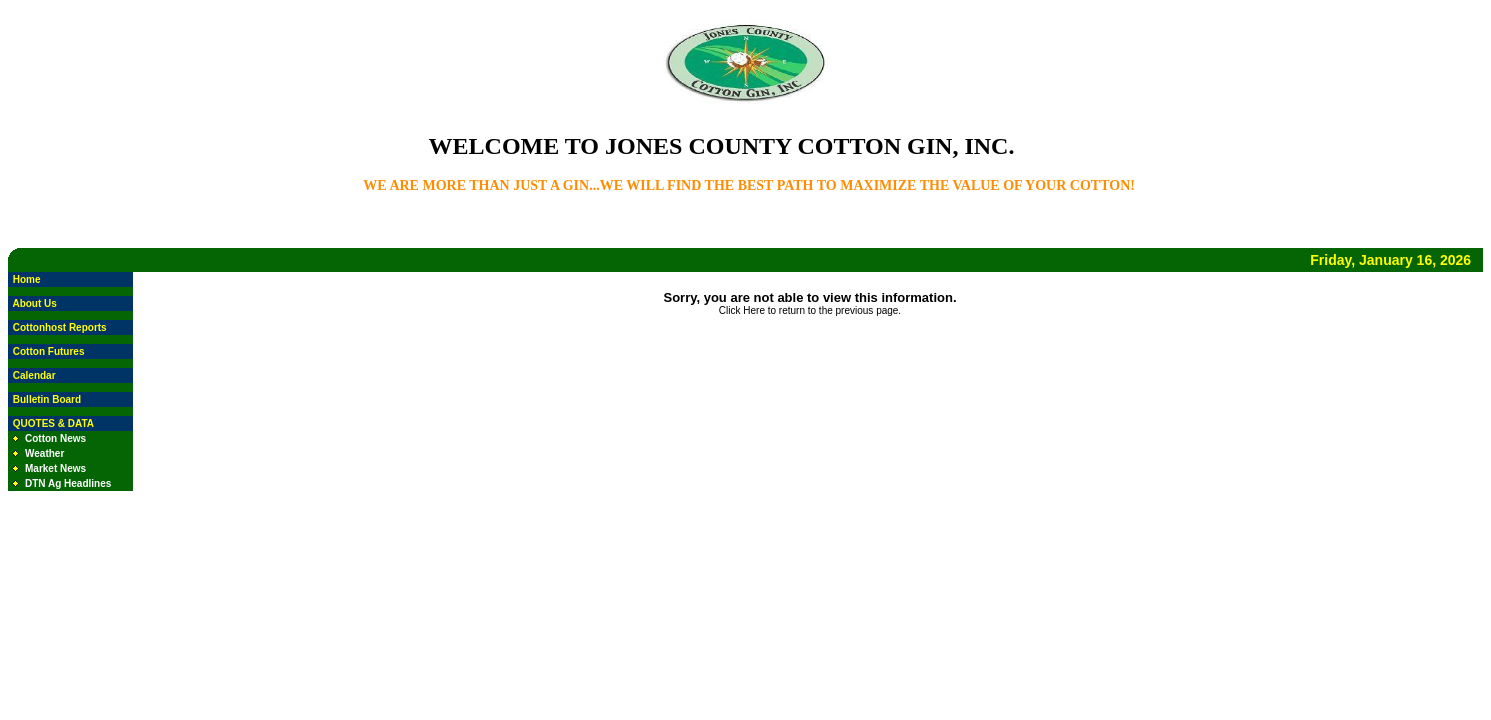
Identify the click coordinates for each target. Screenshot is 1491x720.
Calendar (34, 375)
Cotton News (55, 438)
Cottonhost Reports (60, 327)
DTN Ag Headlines (68, 483)
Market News (55, 468)
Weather (44, 453)
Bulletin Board (47, 399)
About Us (34, 303)
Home (27, 279)
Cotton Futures (49, 351)
